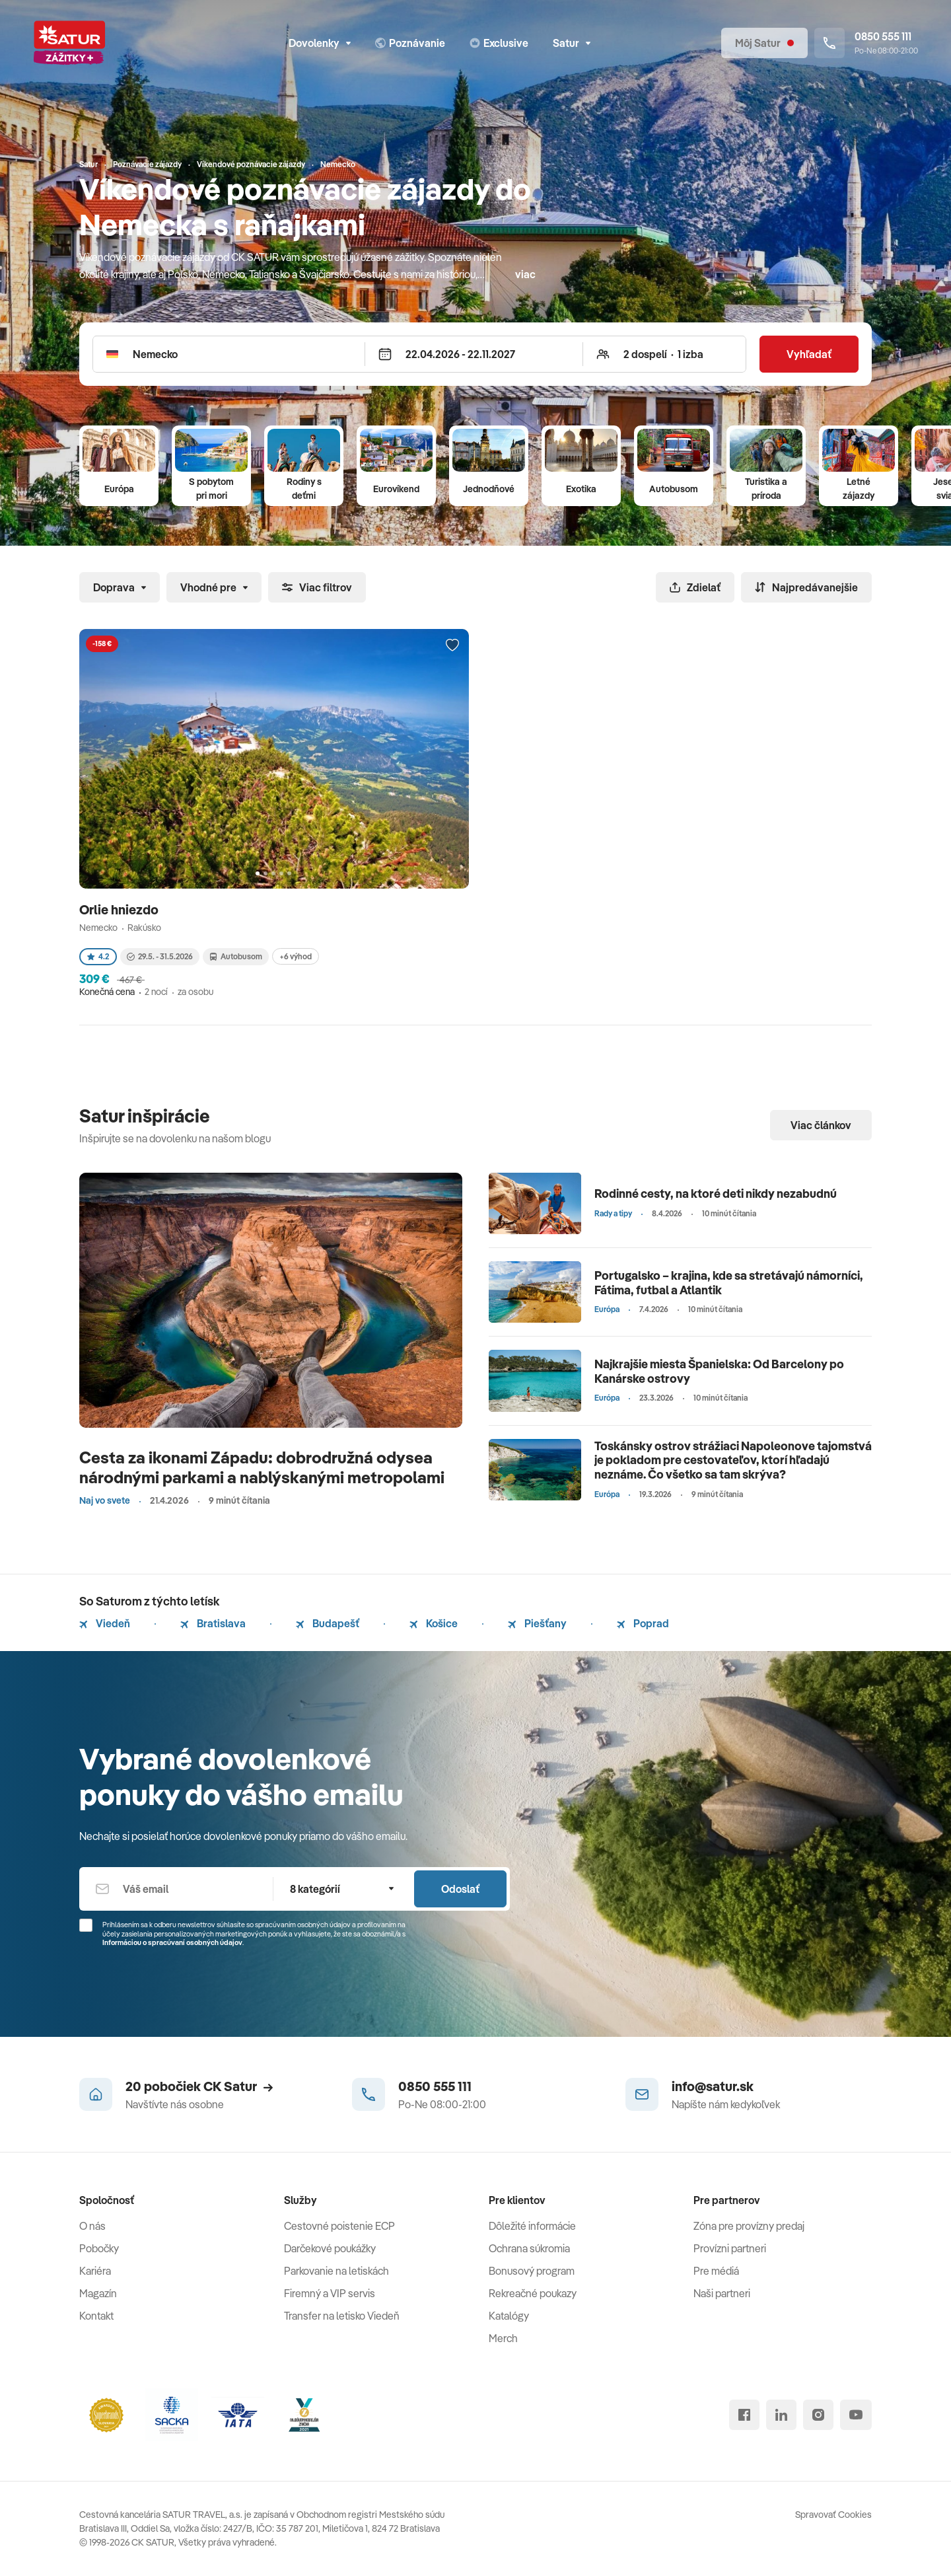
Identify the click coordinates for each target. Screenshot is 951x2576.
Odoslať (460, 1888)
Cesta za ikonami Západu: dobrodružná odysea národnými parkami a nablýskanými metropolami (261, 1467)
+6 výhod (295, 956)
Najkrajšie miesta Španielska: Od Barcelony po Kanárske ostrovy (719, 1371)
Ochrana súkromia (529, 2248)
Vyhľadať (809, 354)
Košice (433, 1623)
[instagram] (818, 2415)
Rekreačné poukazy (533, 2293)
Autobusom (673, 489)
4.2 (98, 956)
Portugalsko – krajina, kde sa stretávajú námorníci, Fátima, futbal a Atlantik (728, 1283)
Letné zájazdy (858, 488)
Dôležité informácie (532, 2225)
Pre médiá (716, 2270)
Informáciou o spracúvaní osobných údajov (172, 1942)
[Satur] (69, 43)
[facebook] (744, 2415)
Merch (503, 2338)
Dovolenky (320, 43)
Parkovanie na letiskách (336, 2270)
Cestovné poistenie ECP (339, 2225)
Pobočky (99, 2248)
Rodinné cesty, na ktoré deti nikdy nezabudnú (715, 1193)
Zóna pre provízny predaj (748, 2225)
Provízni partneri (729, 2248)
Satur (571, 43)
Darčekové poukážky (330, 2248)
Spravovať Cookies (833, 2515)
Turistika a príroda (766, 488)
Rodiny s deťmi (304, 488)
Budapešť (327, 1623)
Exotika (581, 489)
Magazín (98, 2293)
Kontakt (96, 2315)
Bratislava (213, 1623)
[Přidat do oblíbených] (452, 645)
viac (525, 274)
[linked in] (781, 2415)
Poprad (643, 1623)
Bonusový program (532, 2270)
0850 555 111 (435, 2086)
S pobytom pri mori (211, 488)
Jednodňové (488, 489)
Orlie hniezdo (120, 909)
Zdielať (695, 587)
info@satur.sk (713, 2086)
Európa (119, 489)
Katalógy (509, 2315)
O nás (92, 2225)
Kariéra (95, 2270)
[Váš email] (176, 1888)
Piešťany (537, 1623)
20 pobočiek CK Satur (199, 2086)
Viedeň (104, 1623)
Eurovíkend (396, 489)
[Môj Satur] (764, 43)
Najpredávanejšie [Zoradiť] (806, 587)
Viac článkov (821, 1125)
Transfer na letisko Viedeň (342, 2315)
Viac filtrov (317, 587)
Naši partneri (721, 2293)
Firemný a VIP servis (329, 2293)
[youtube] (856, 2415)
